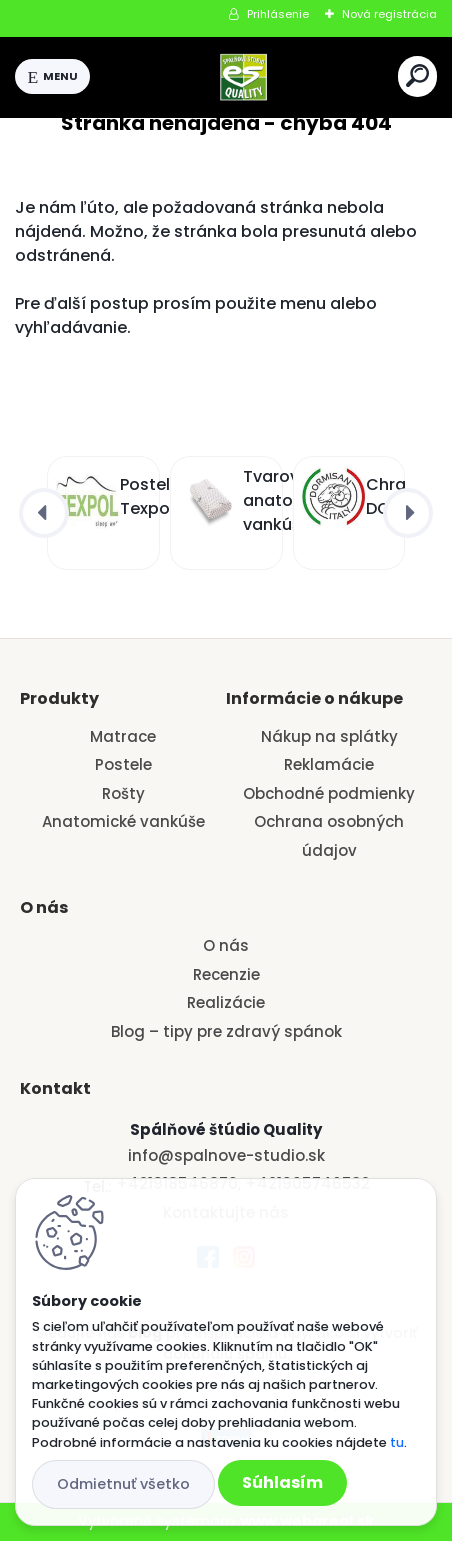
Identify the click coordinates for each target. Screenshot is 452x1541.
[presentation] (44, 513)
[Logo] (244, 77)
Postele (123, 764)
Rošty (123, 793)
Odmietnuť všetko (123, 1484)
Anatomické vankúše (123, 821)
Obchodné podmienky (329, 793)
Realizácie (226, 1002)
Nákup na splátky (329, 736)
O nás (226, 945)
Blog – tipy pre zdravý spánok (226, 1031)
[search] (417, 75)
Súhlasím (282, 1482)
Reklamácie (329, 764)
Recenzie (226, 974)
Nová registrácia (389, 14)
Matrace (123, 736)
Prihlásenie (278, 14)
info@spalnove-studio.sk (226, 1155)
